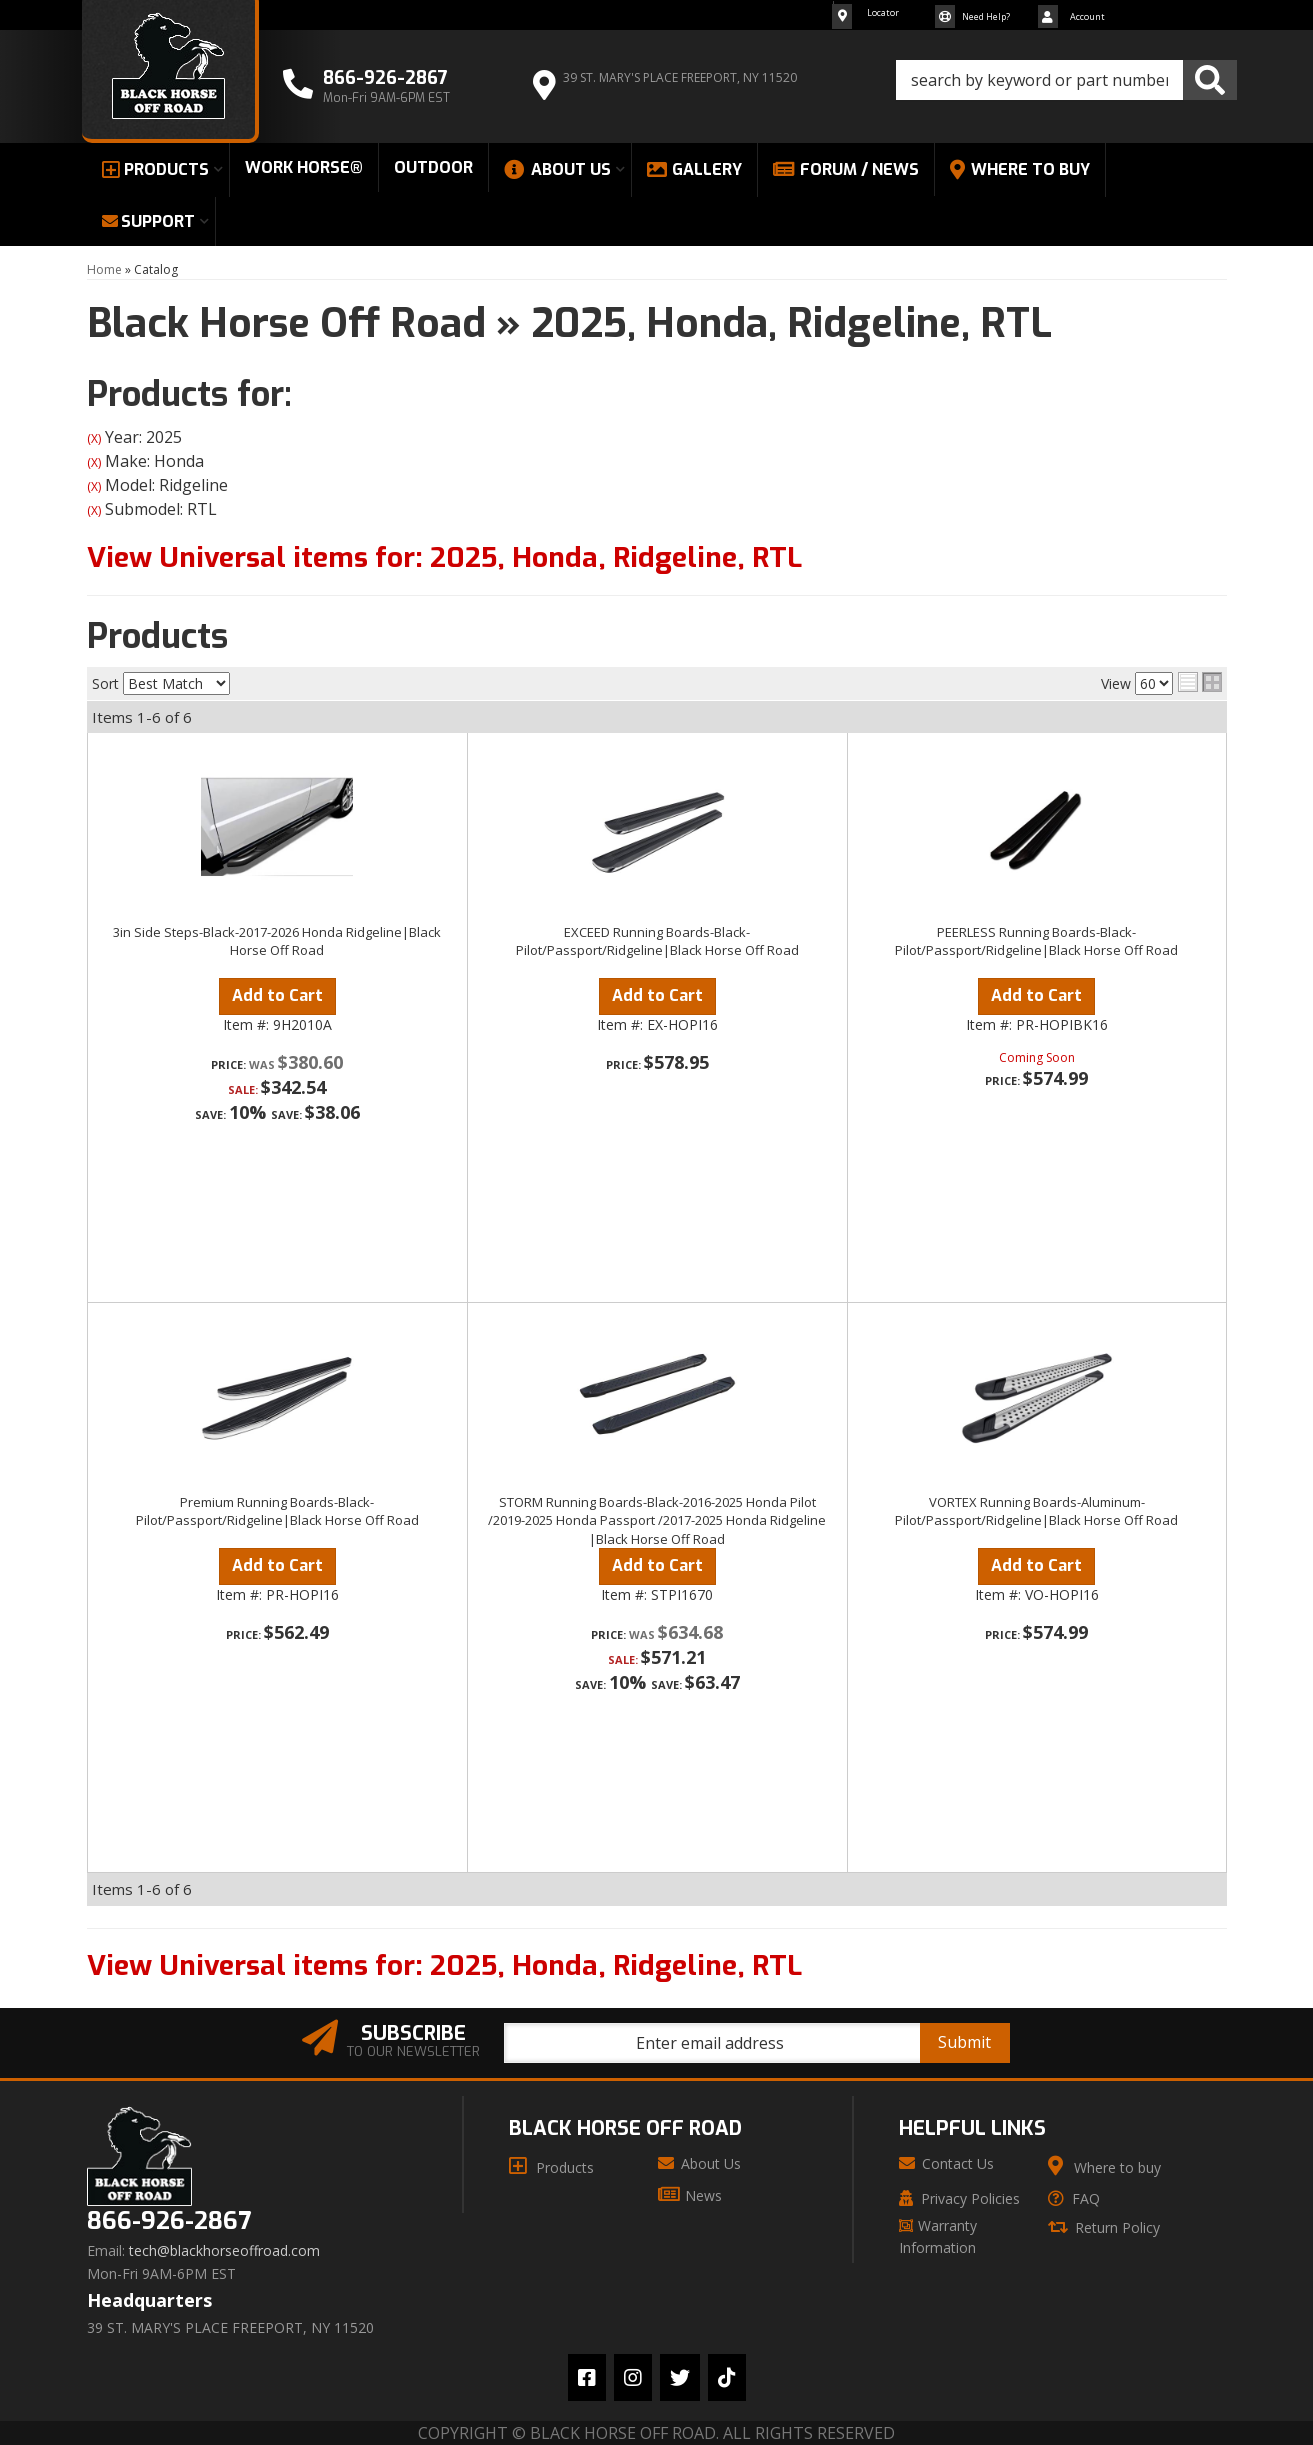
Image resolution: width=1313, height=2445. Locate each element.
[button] (1066, 80)
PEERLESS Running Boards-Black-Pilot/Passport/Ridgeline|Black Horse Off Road (1036, 941)
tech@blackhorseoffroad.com (224, 2251)
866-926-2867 (169, 2221)
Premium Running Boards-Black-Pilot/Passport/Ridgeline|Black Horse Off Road (277, 1511)
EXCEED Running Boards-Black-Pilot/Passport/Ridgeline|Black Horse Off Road (657, 941)
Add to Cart (277, 995)
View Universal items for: (444, 557)
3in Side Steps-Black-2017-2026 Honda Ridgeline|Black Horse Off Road (277, 941)
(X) (94, 438)
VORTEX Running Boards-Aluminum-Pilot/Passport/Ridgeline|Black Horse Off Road (1036, 1511)
